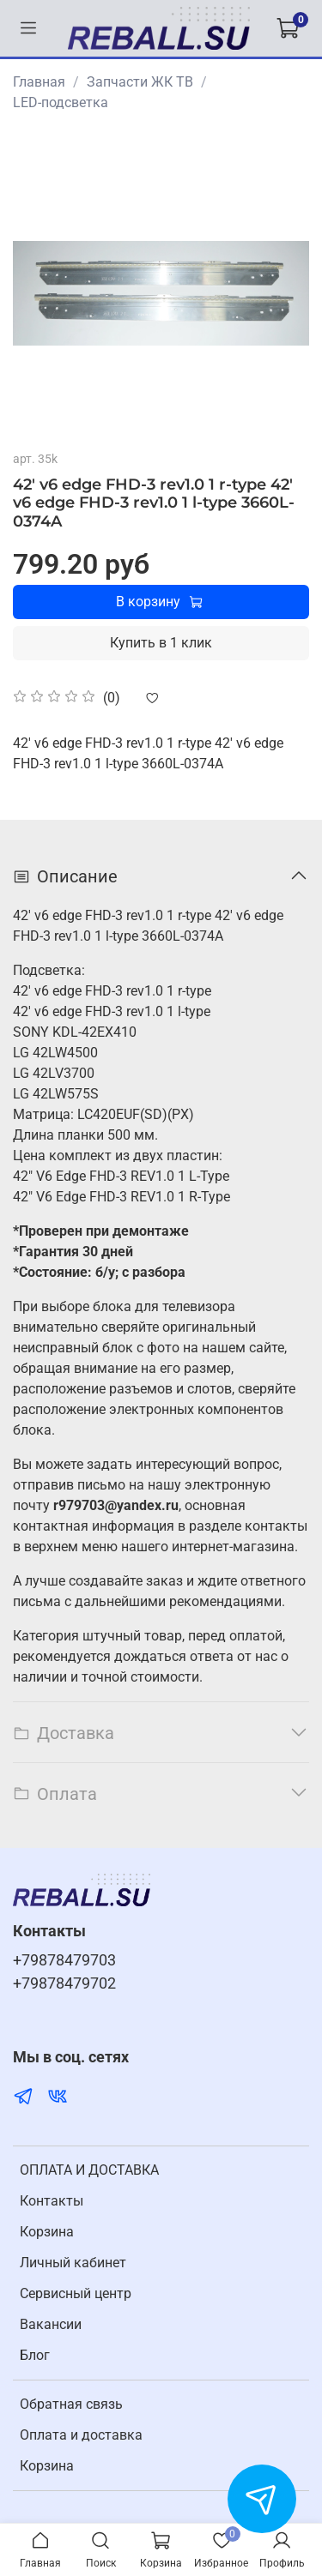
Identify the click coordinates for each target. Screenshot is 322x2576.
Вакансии (51, 2324)
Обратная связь (71, 2404)
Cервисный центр (75, 2293)
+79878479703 (64, 1960)
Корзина (47, 2232)
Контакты (51, 2201)
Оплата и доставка (81, 2435)
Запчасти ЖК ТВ (140, 82)
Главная (39, 82)
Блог (35, 2355)
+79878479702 (64, 1983)
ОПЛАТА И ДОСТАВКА (89, 2170)
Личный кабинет (73, 2262)
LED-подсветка (60, 102)
